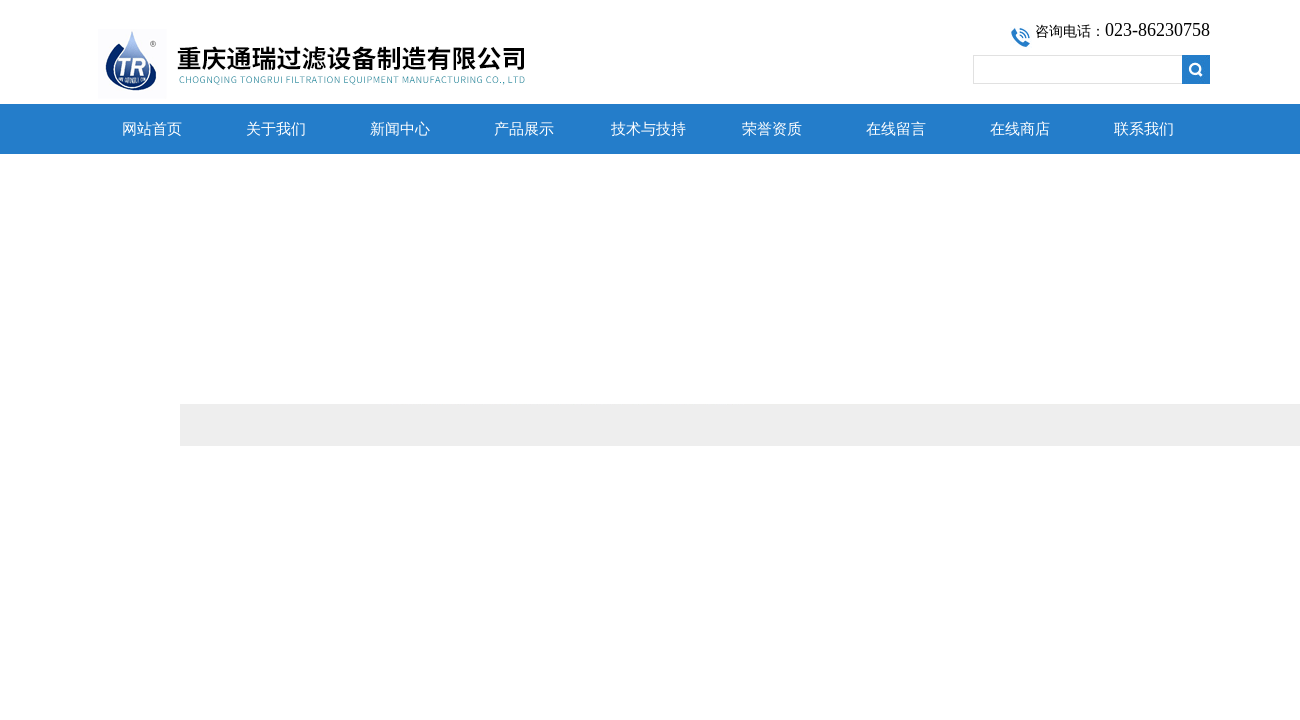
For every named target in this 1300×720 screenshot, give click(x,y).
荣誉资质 (772, 129)
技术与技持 (648, 129)
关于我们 (276, 129)
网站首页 (152, 129)
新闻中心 (400, 129)
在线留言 (896, 129)
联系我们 (1144, 129)
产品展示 (524, 129)
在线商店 (1020, 129)
